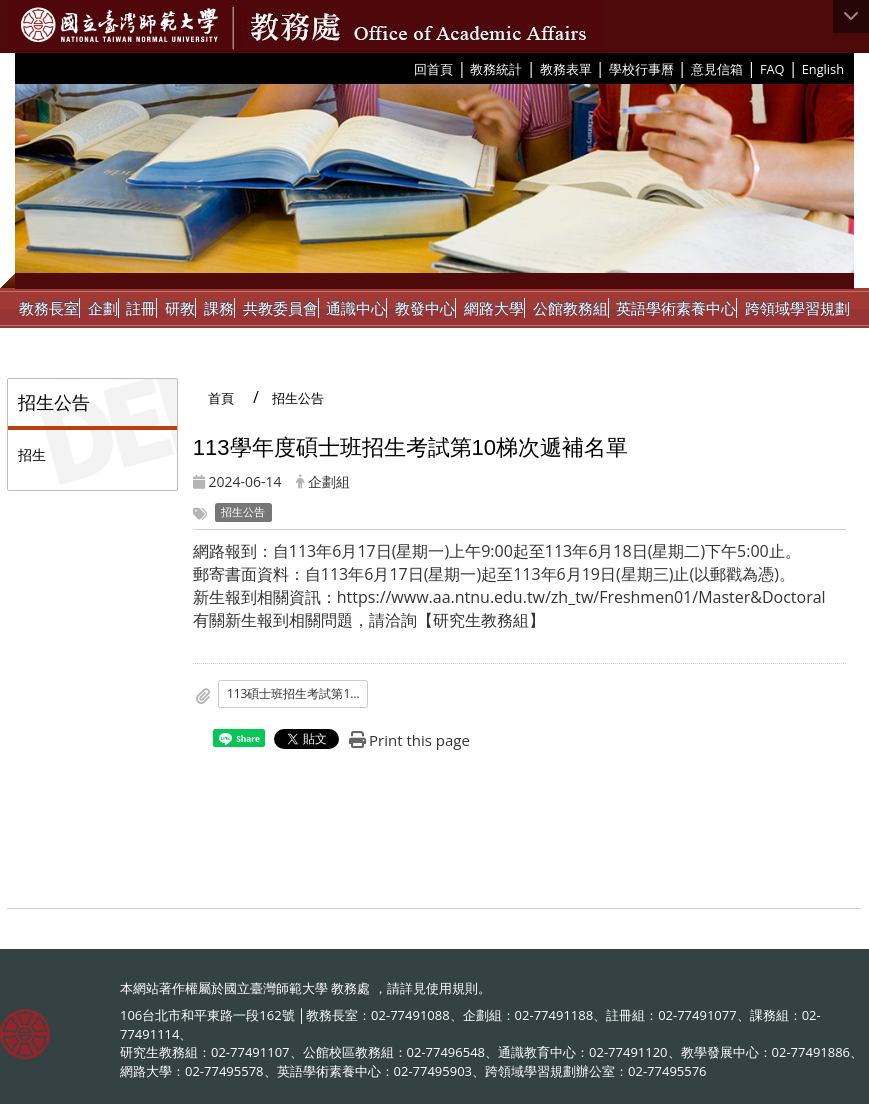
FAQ (772, 69)
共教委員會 (280, 308)
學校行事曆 (641, 69)
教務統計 (496, 69)
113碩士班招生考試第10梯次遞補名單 (298, 693)
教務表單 (566, 69)
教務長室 (49, 308)
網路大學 (494, 308)
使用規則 (452, 988)
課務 (219, 308)
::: (407, 68)
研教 (180, 308)
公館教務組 (570, 308)
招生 (32, 454)
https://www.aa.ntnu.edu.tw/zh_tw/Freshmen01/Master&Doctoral (581, 597)
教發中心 (425, 308)
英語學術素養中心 (676, 308)
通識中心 (356, 308)
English (823, 69)
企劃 (103, 308)
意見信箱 (717, 69)
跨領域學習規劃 (797, 308)
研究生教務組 (481, 620)
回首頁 (433, 69)
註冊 (141, 308)
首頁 (221, 398)
